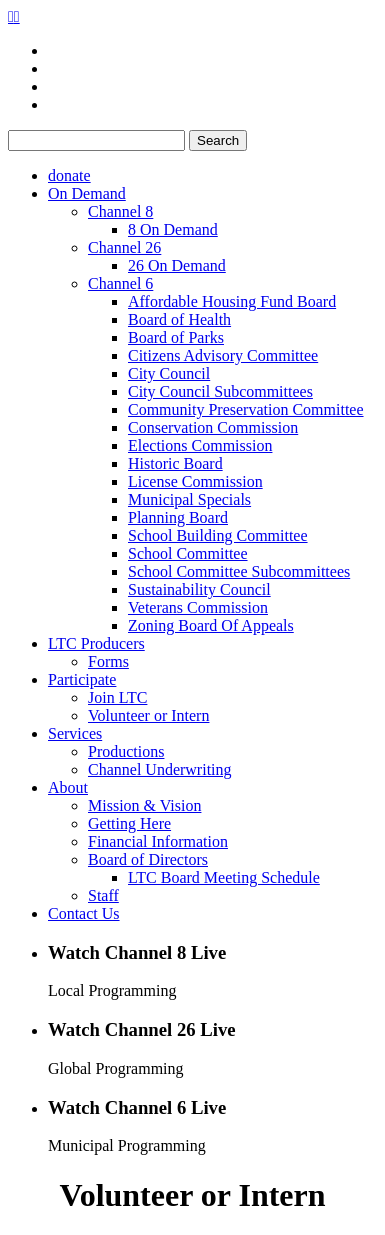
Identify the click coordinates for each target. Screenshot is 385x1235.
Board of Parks (176, 337)
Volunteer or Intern (148, 715)
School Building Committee (218, 535)
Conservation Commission (213, 427)
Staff (103, 895)
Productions (126, 751)
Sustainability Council (199, 589)
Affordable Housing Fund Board (232, 301)
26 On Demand (177, 265)
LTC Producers (96, 643)
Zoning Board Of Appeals (211, 625)
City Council (169, 373)
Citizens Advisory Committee (223, 355)
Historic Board (175, 463)
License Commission (195, 481)
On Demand (87, 193)
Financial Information (158, 841)
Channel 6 (120, 283)
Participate (82, 679)
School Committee (188, 553)
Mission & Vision (144, 805)
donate (69, 175)
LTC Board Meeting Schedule (224, 877)
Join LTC (117, 697)
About (68, 787)
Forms (108, 661)
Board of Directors (148, 859)
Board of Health (179, 319)
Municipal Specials (189, 499)
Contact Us (84, 913)
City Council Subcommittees (220, 391)
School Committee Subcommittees (239, 571)
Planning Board (178, 517)
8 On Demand (173, 229)
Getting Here (129, 823)
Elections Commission (200, 445)
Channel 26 (124, 247)
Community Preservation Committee (246, 409)
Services (75, 733)
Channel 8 (120, 211)
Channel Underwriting (160, 769)
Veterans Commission (198, 607)
